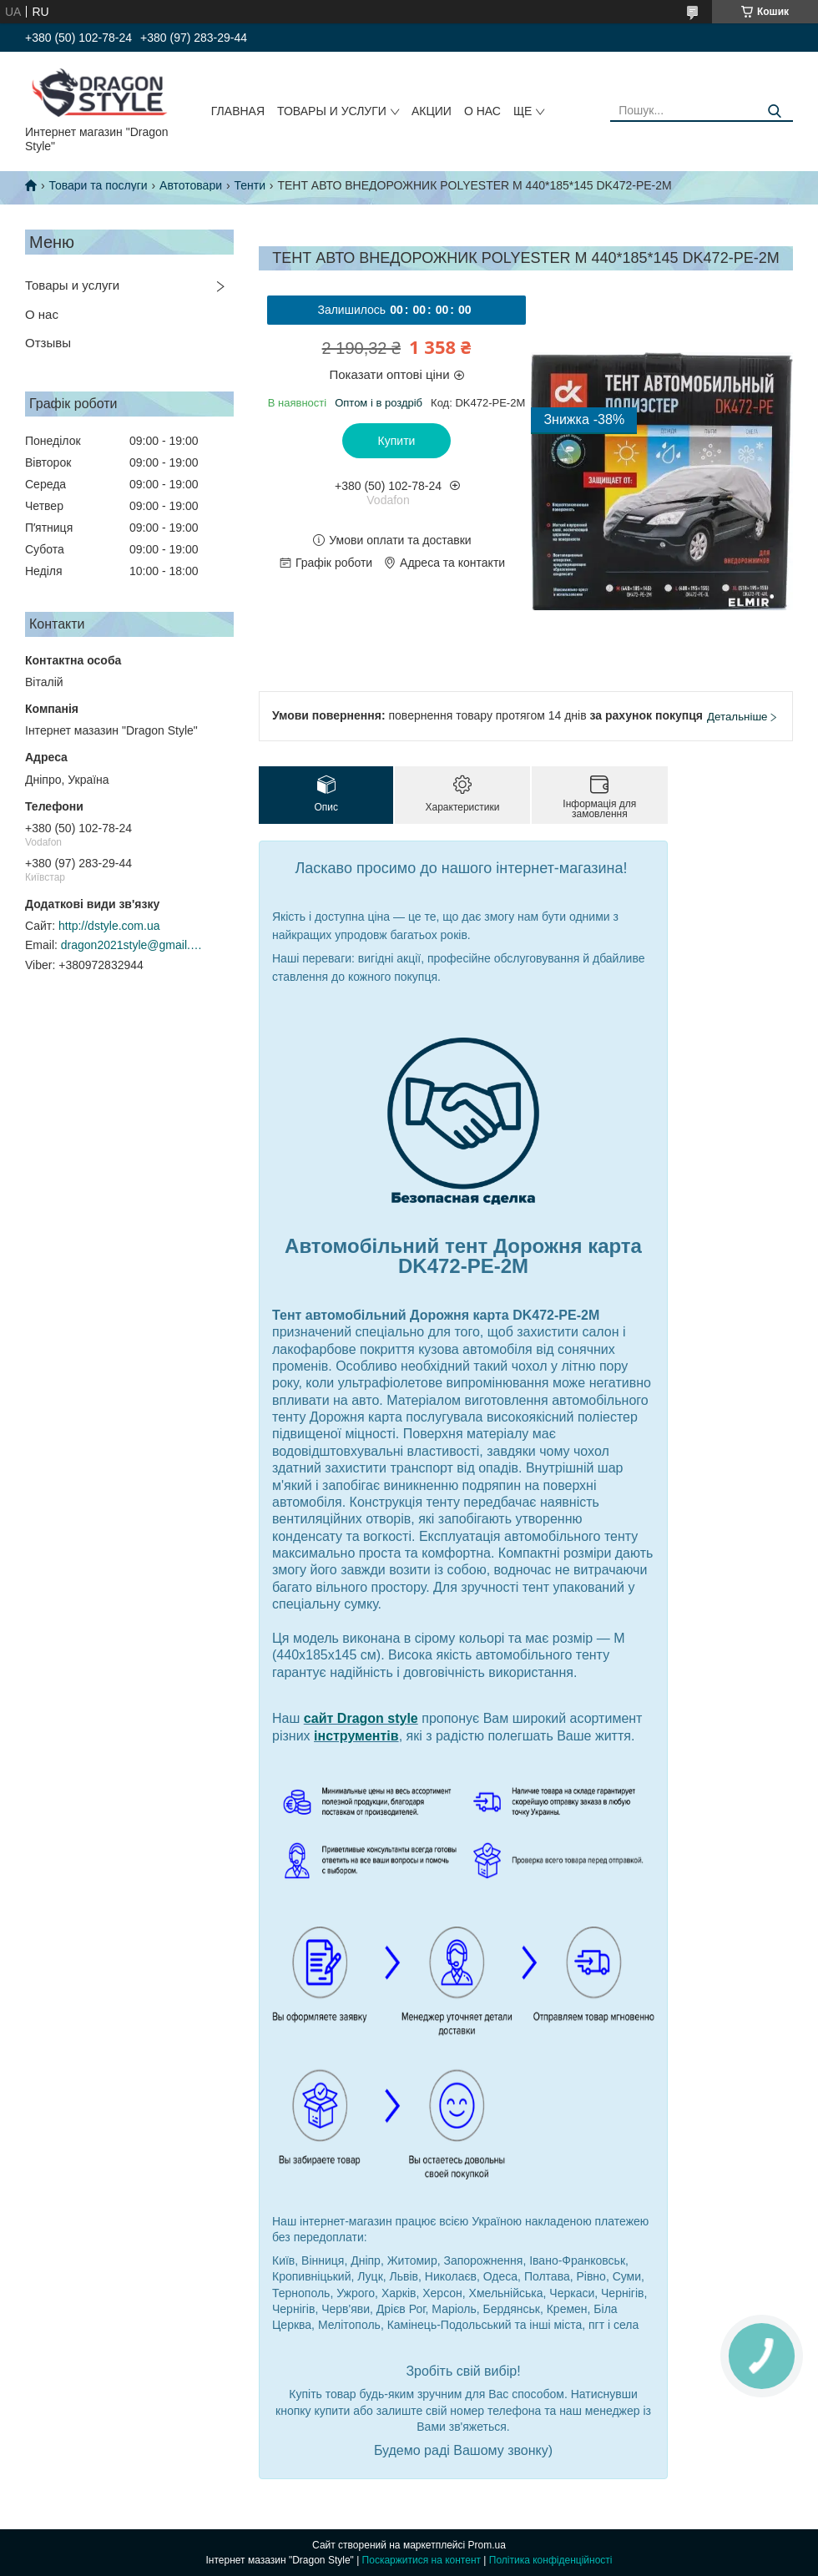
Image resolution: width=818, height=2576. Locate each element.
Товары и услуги (331, 111)
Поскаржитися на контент (421, 2560)
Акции (432, 111)
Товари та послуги (97, 185)
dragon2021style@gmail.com (132, 945)
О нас (482, 111)
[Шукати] (774, 111)
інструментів (356, 1736)
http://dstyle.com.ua (108, 925)
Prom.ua (487, 2545)
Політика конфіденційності (551, 2560)
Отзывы (48, 343)
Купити (397, 440)
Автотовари (190, 185)
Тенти (249, 185)
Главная (238, 111)
